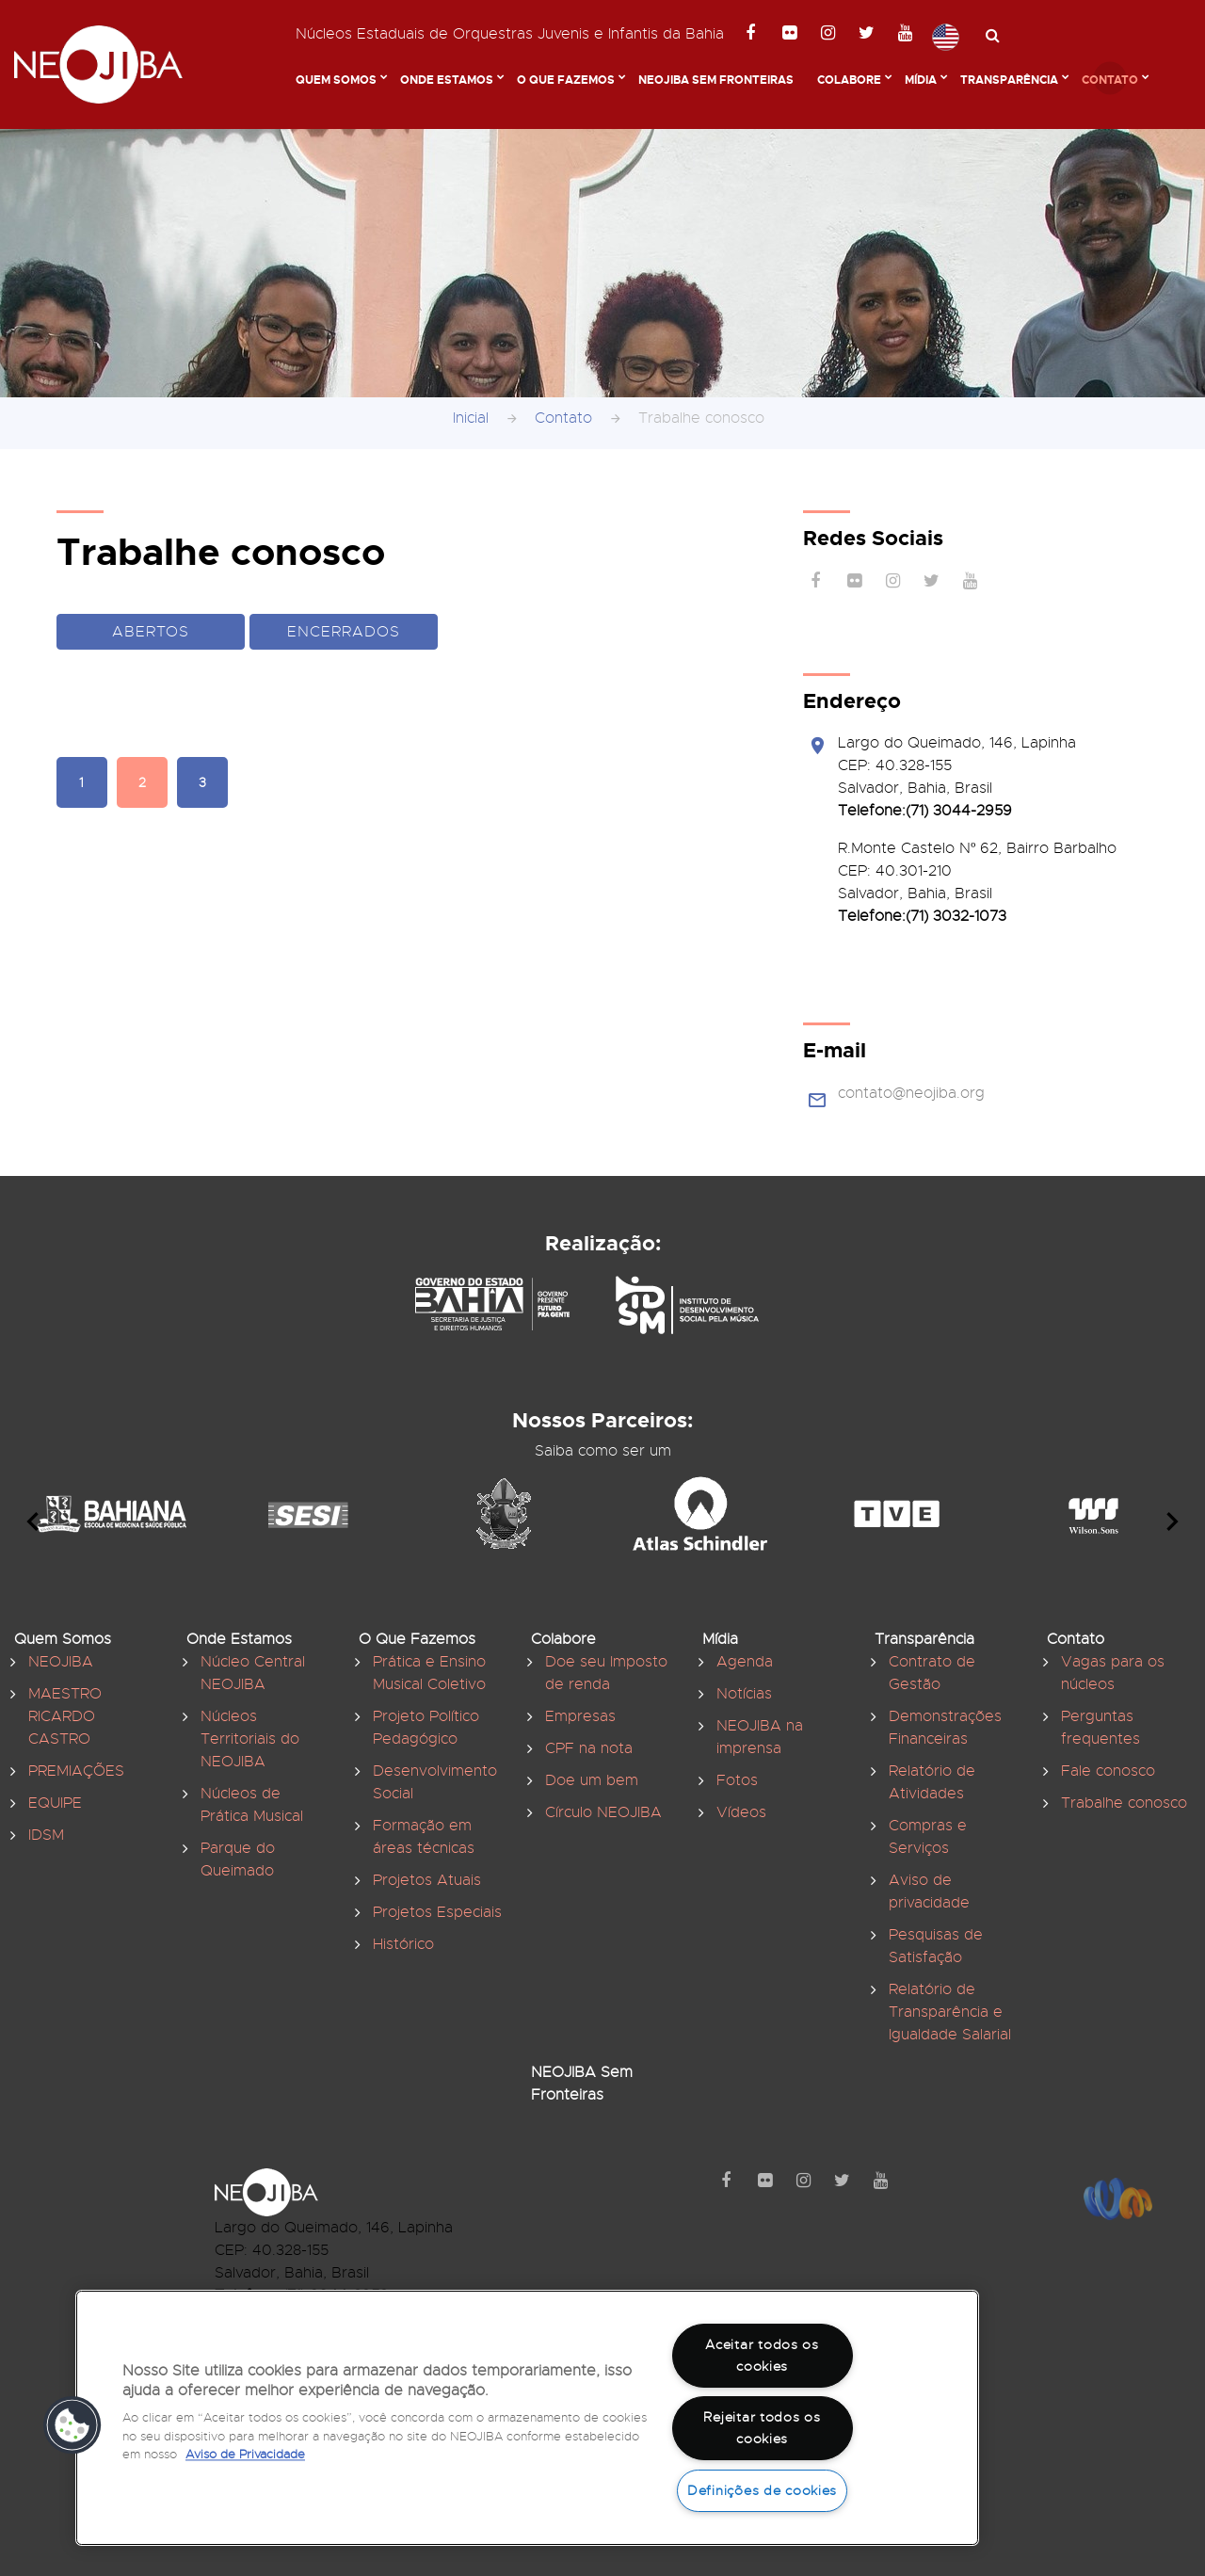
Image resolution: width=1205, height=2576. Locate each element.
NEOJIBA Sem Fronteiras (716, 80)
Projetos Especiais (437, 1912)
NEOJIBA (60, 1661)
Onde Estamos (446, 80)
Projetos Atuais (427, 1880)
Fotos (737, 1780)
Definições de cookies (762, 2490)
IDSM (46, 1835)
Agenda (744, 1661)
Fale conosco (1108, 1771)
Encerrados (343, 631)
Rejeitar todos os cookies (761, 2427)
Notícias (744, 1693)
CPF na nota (589, 1748)
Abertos (150, 631)
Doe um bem (591, 1780)
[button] (72, 2425)
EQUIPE (55, 1803)
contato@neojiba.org (911, 1093)
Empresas (580, 1716)
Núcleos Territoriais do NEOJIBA (250, 1739)
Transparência (1009, 80)
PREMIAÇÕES (76, 1771)
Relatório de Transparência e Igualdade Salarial (950, 2012)
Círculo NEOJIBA (603, 1812)
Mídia (921, 80)
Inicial (471, 418)
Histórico (403, 1944)
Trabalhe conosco (1124, 1803)
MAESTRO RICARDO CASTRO (65, 1716)
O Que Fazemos (566, 80)
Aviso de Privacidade (245, 2454)
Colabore (849, 80)
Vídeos (741, 1812)
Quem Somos (336, 80)
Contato (1110, 80)
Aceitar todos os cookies (762, 2355)
